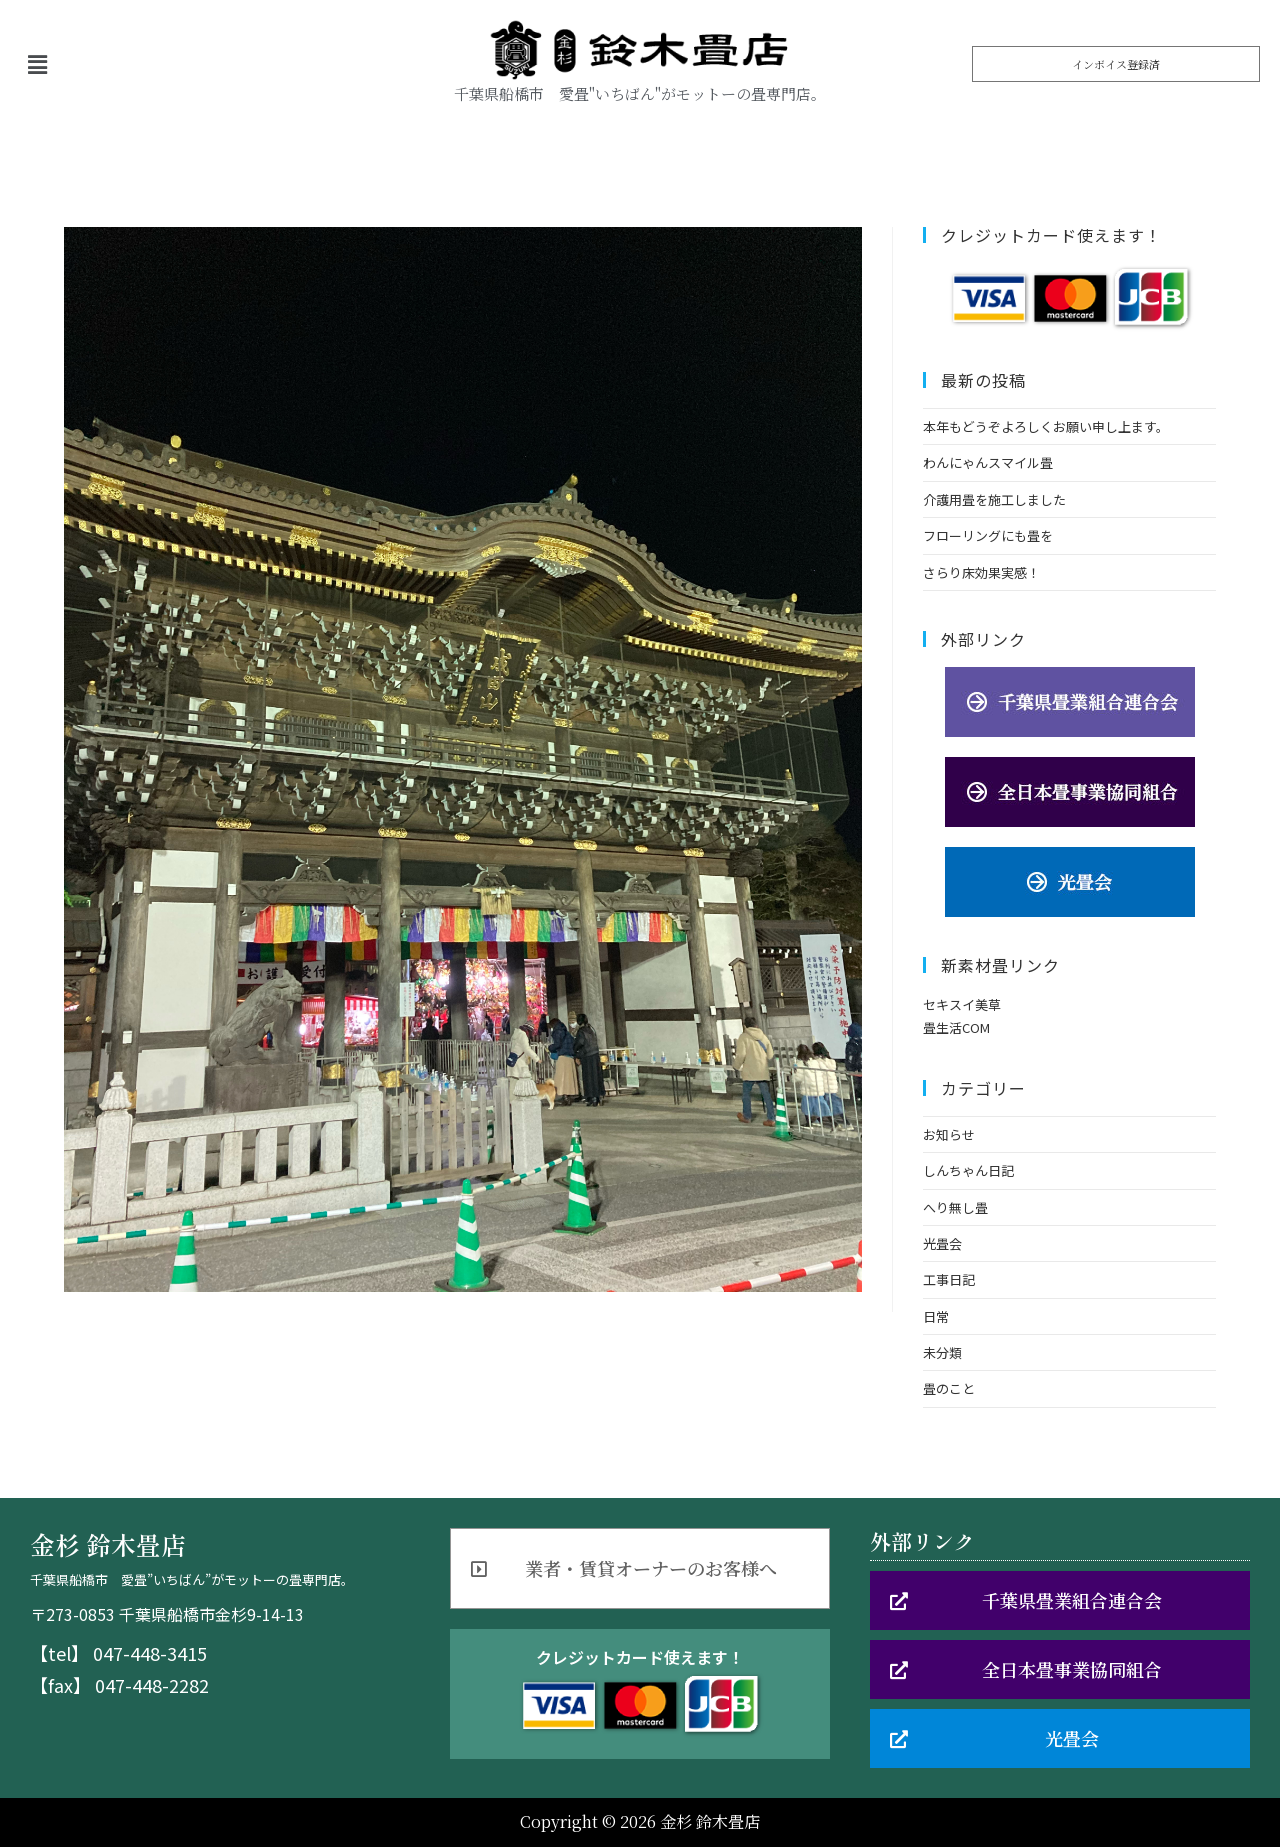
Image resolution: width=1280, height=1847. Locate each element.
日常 (936, 1316)
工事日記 (949, 1279)
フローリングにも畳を (988, 535)
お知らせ (949, 1134)
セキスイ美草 (962, 1004)
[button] (1116, 64)
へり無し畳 (955, 1207)
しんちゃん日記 (968, 1170)
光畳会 (942, 1243)
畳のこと (949, 1388)
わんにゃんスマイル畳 (988, 462)
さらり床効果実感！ (981, 572)
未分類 (942, 1352)
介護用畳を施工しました (994, 499)
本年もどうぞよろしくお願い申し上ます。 (1046, 426)
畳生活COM (956, 1027)
